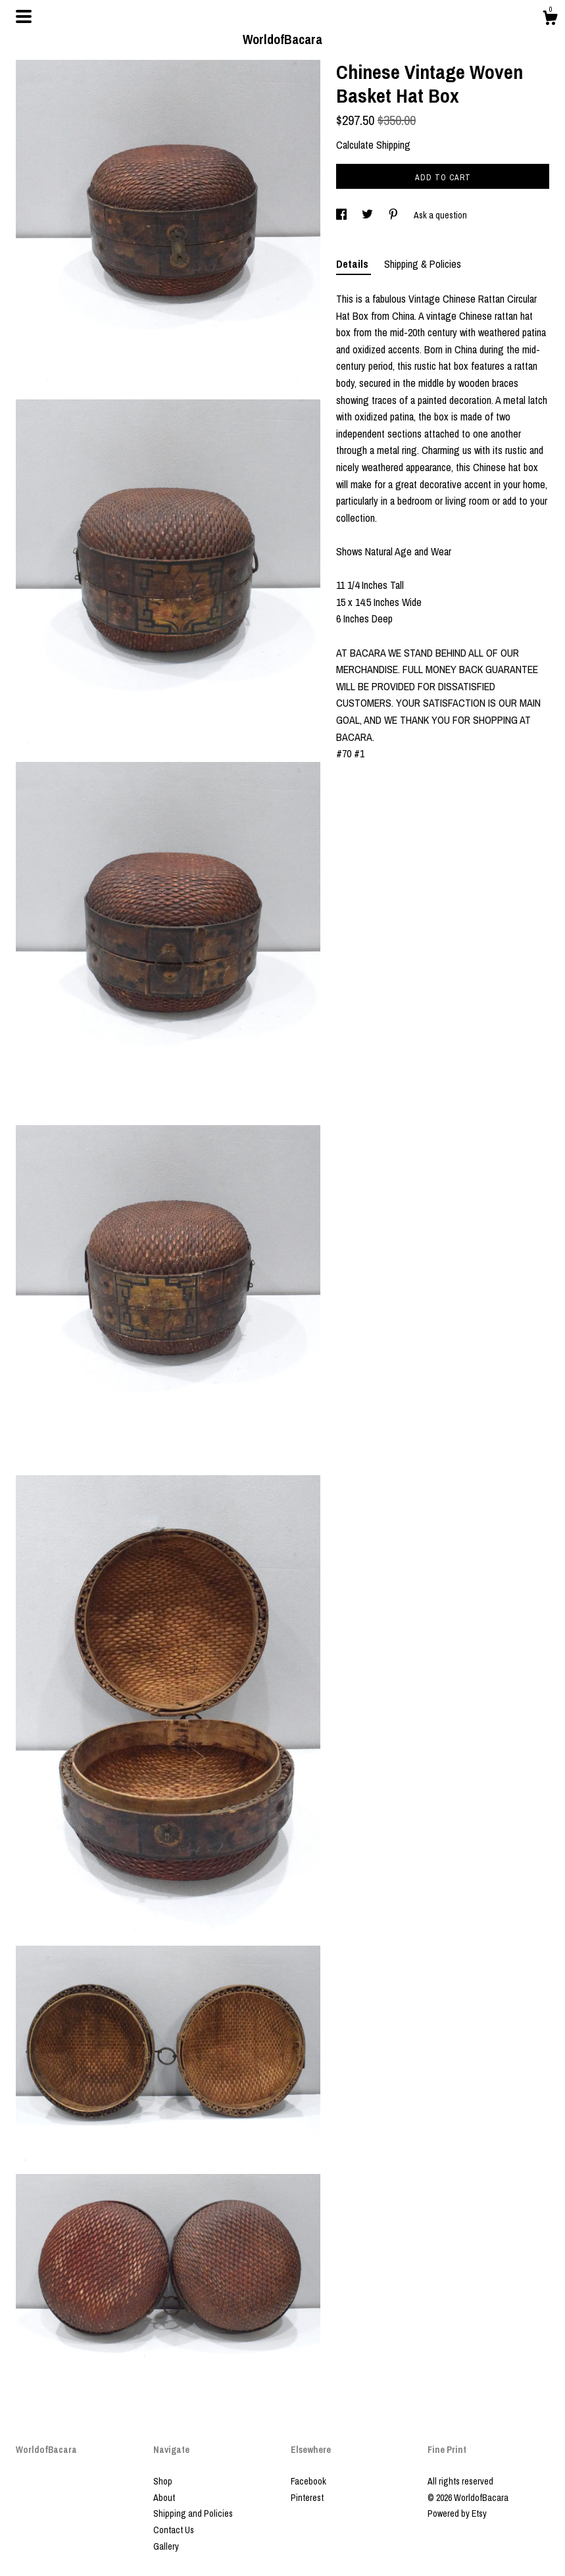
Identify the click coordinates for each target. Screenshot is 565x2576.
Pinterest (307, 2498)
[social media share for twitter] (368, 215)
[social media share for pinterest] (394, 215)
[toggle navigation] (24, 16)
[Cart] (550, 20)
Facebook (308, 2481)
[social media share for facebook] (342, 215)
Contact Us (173, 2530)
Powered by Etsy (457, 2513)
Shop (162, 2481)
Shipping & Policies (422, 264)
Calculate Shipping (373, 145)
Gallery (166, 2546)
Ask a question (440, 215)
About (164, 2498)
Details (353, 264)
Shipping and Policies (193, 2513)
